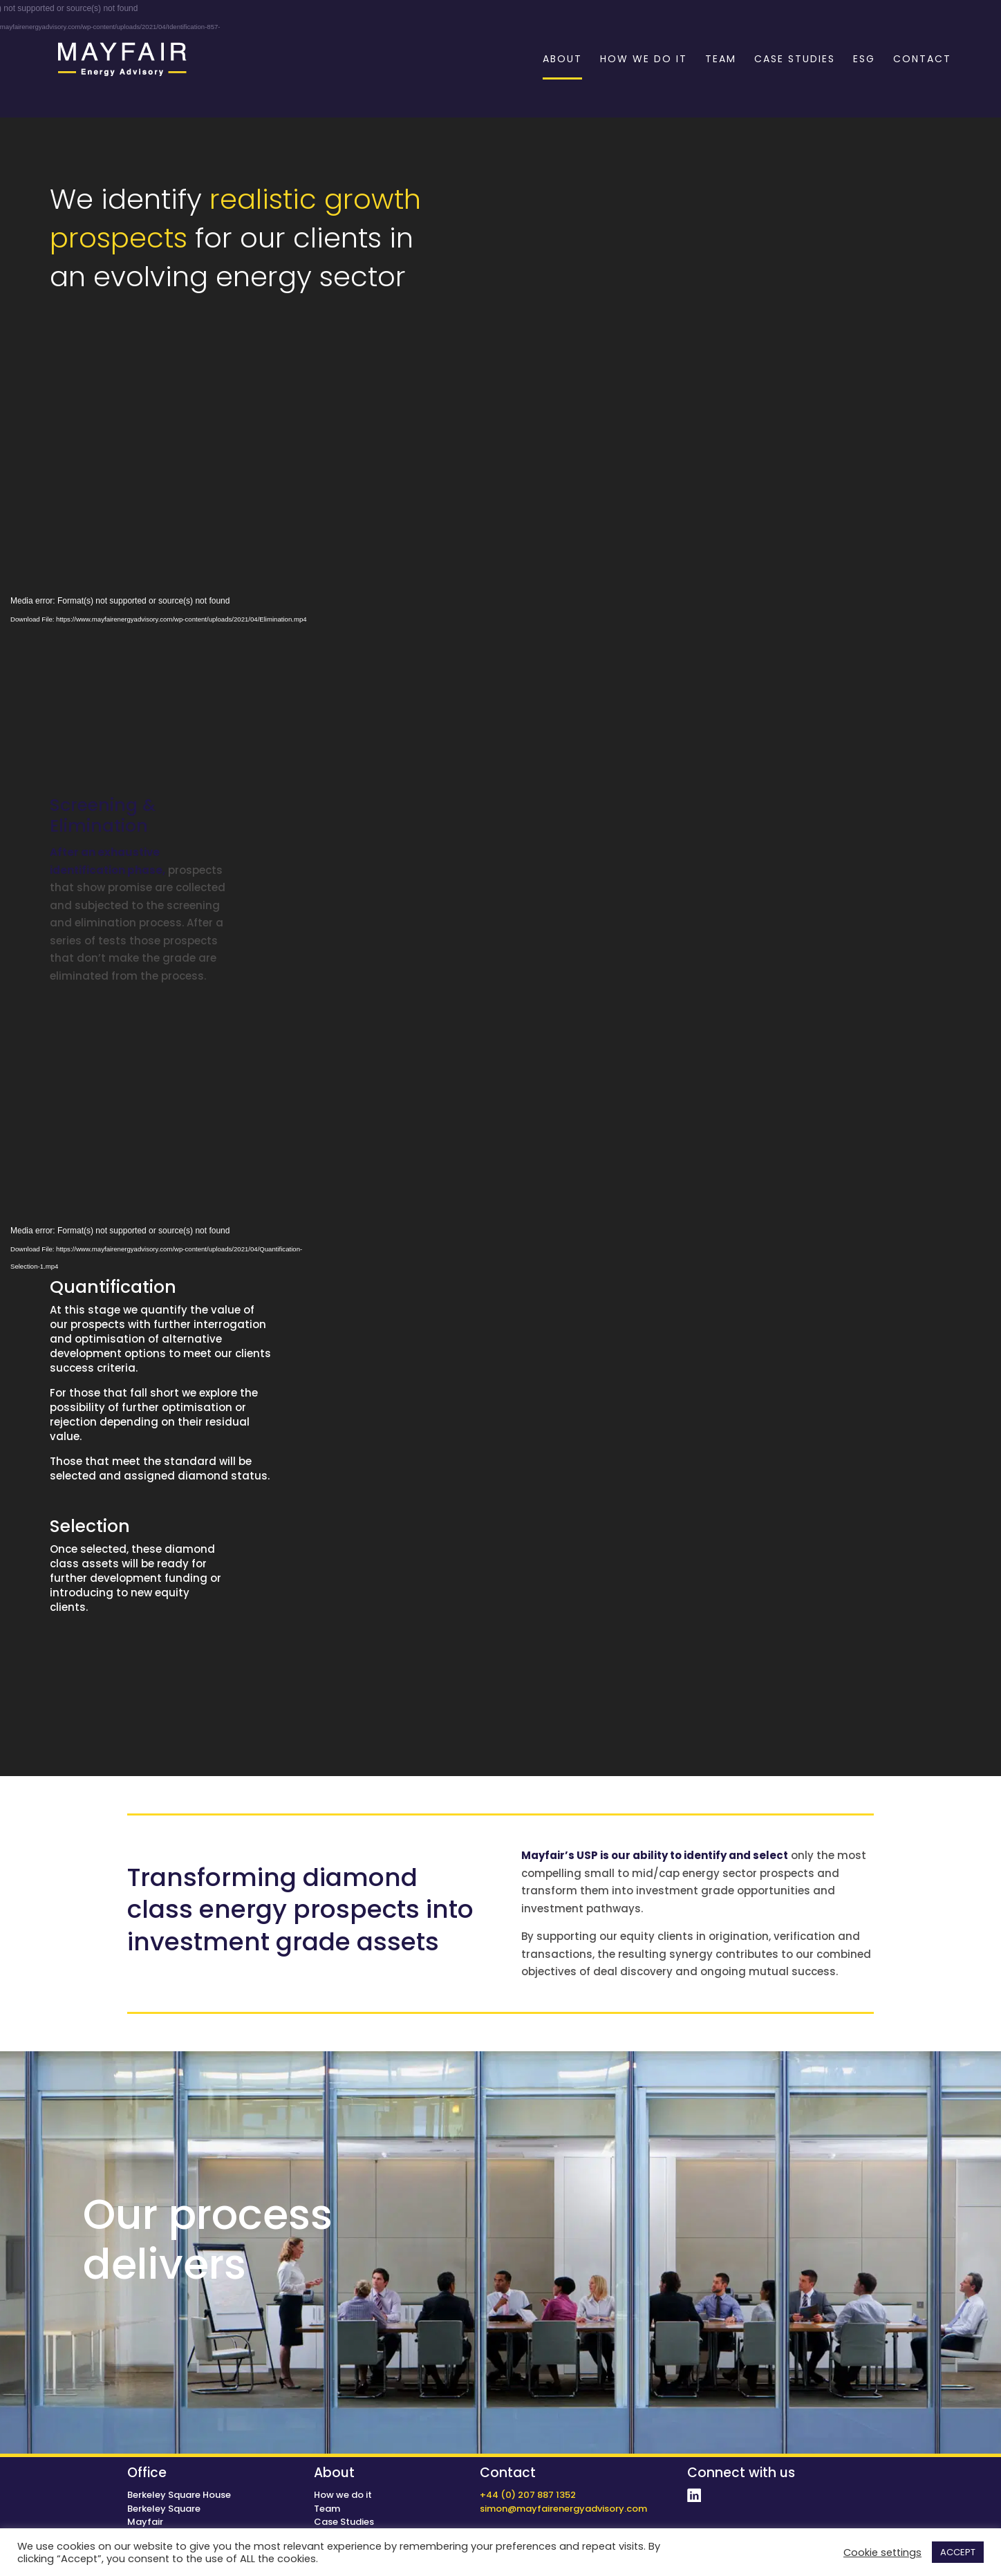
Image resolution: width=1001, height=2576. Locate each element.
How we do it (343, 2494)
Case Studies (344, 2521)
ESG (864, 60)
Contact (508, 2472)
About (334, 2472)
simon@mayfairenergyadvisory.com (563, 2508)
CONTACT (922, 60)
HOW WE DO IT (643, 60)
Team (327, 2508)
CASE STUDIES (794, 60)
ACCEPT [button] (957, 2552)
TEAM (720, 60)
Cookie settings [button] (882, 2552)
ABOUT (562, 60)
